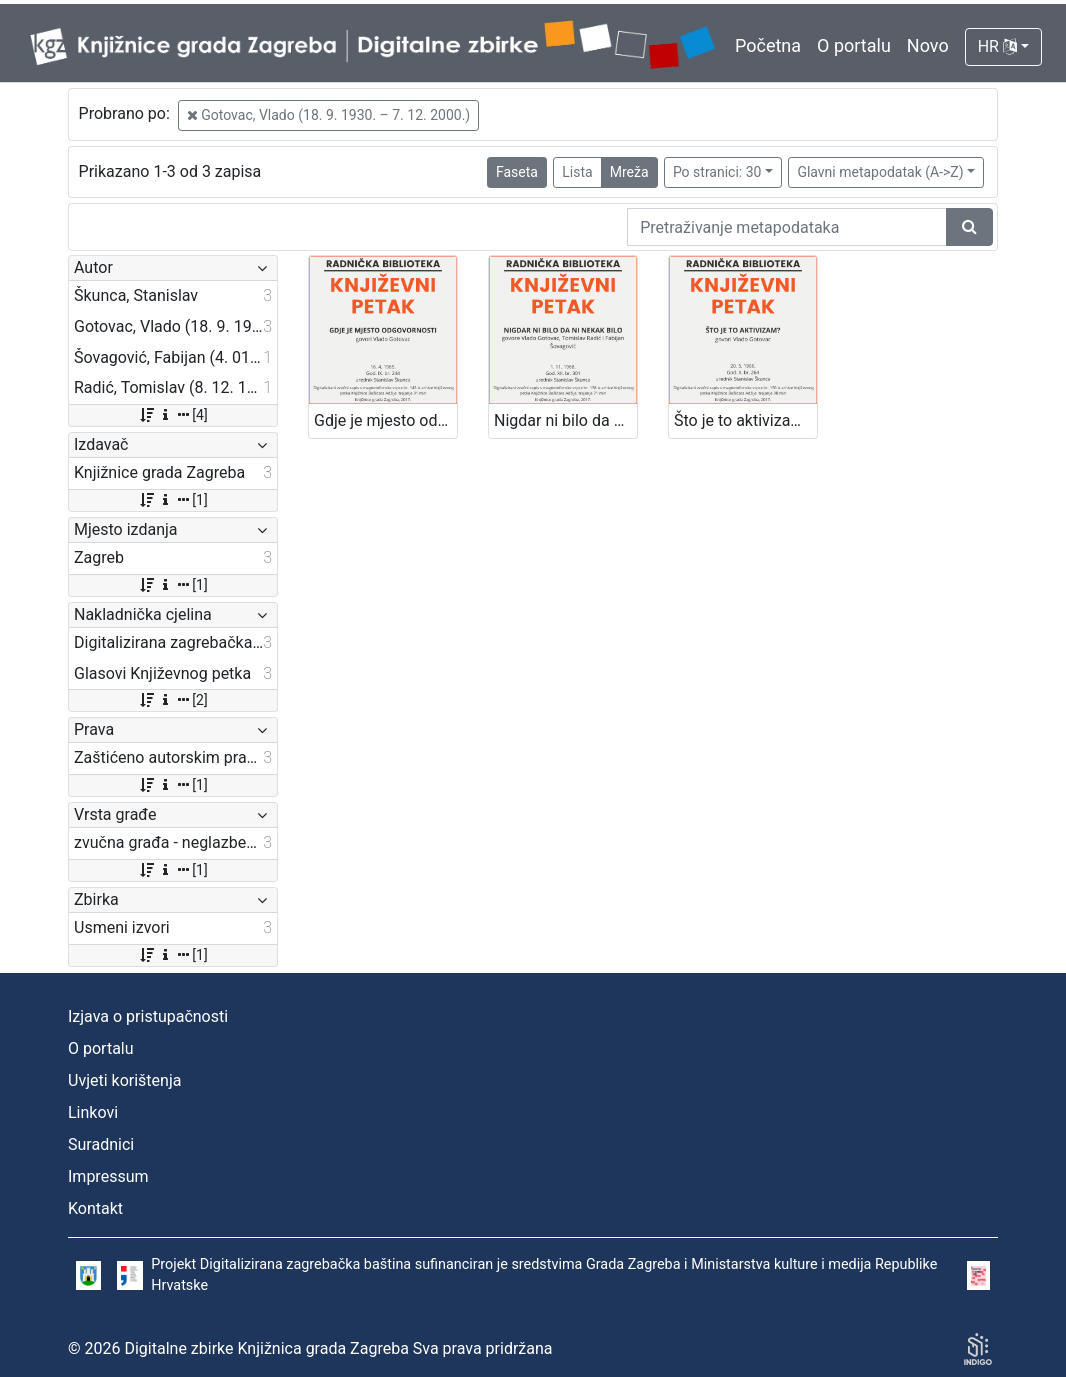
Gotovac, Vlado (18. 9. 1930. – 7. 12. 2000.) (328, 115)
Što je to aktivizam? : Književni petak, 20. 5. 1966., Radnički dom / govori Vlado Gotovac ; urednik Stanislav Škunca (745, 420)
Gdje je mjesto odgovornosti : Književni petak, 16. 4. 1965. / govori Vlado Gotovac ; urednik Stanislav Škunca (385, 420)
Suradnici (101, 1144)
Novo (928, 45)
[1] (172, 500)
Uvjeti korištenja (124, 1080)
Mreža (629, 172)
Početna (768, 45)
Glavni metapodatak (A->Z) (880, 172)
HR (997, 46)
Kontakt (95, 1208)
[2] (172, 700)
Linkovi (93, 1112)
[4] (172, 415)
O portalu (854, 45)
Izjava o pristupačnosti (148, 1016)
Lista (577, 172)
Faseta (517, 172)
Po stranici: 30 (717, 172)
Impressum (108, 1176)
